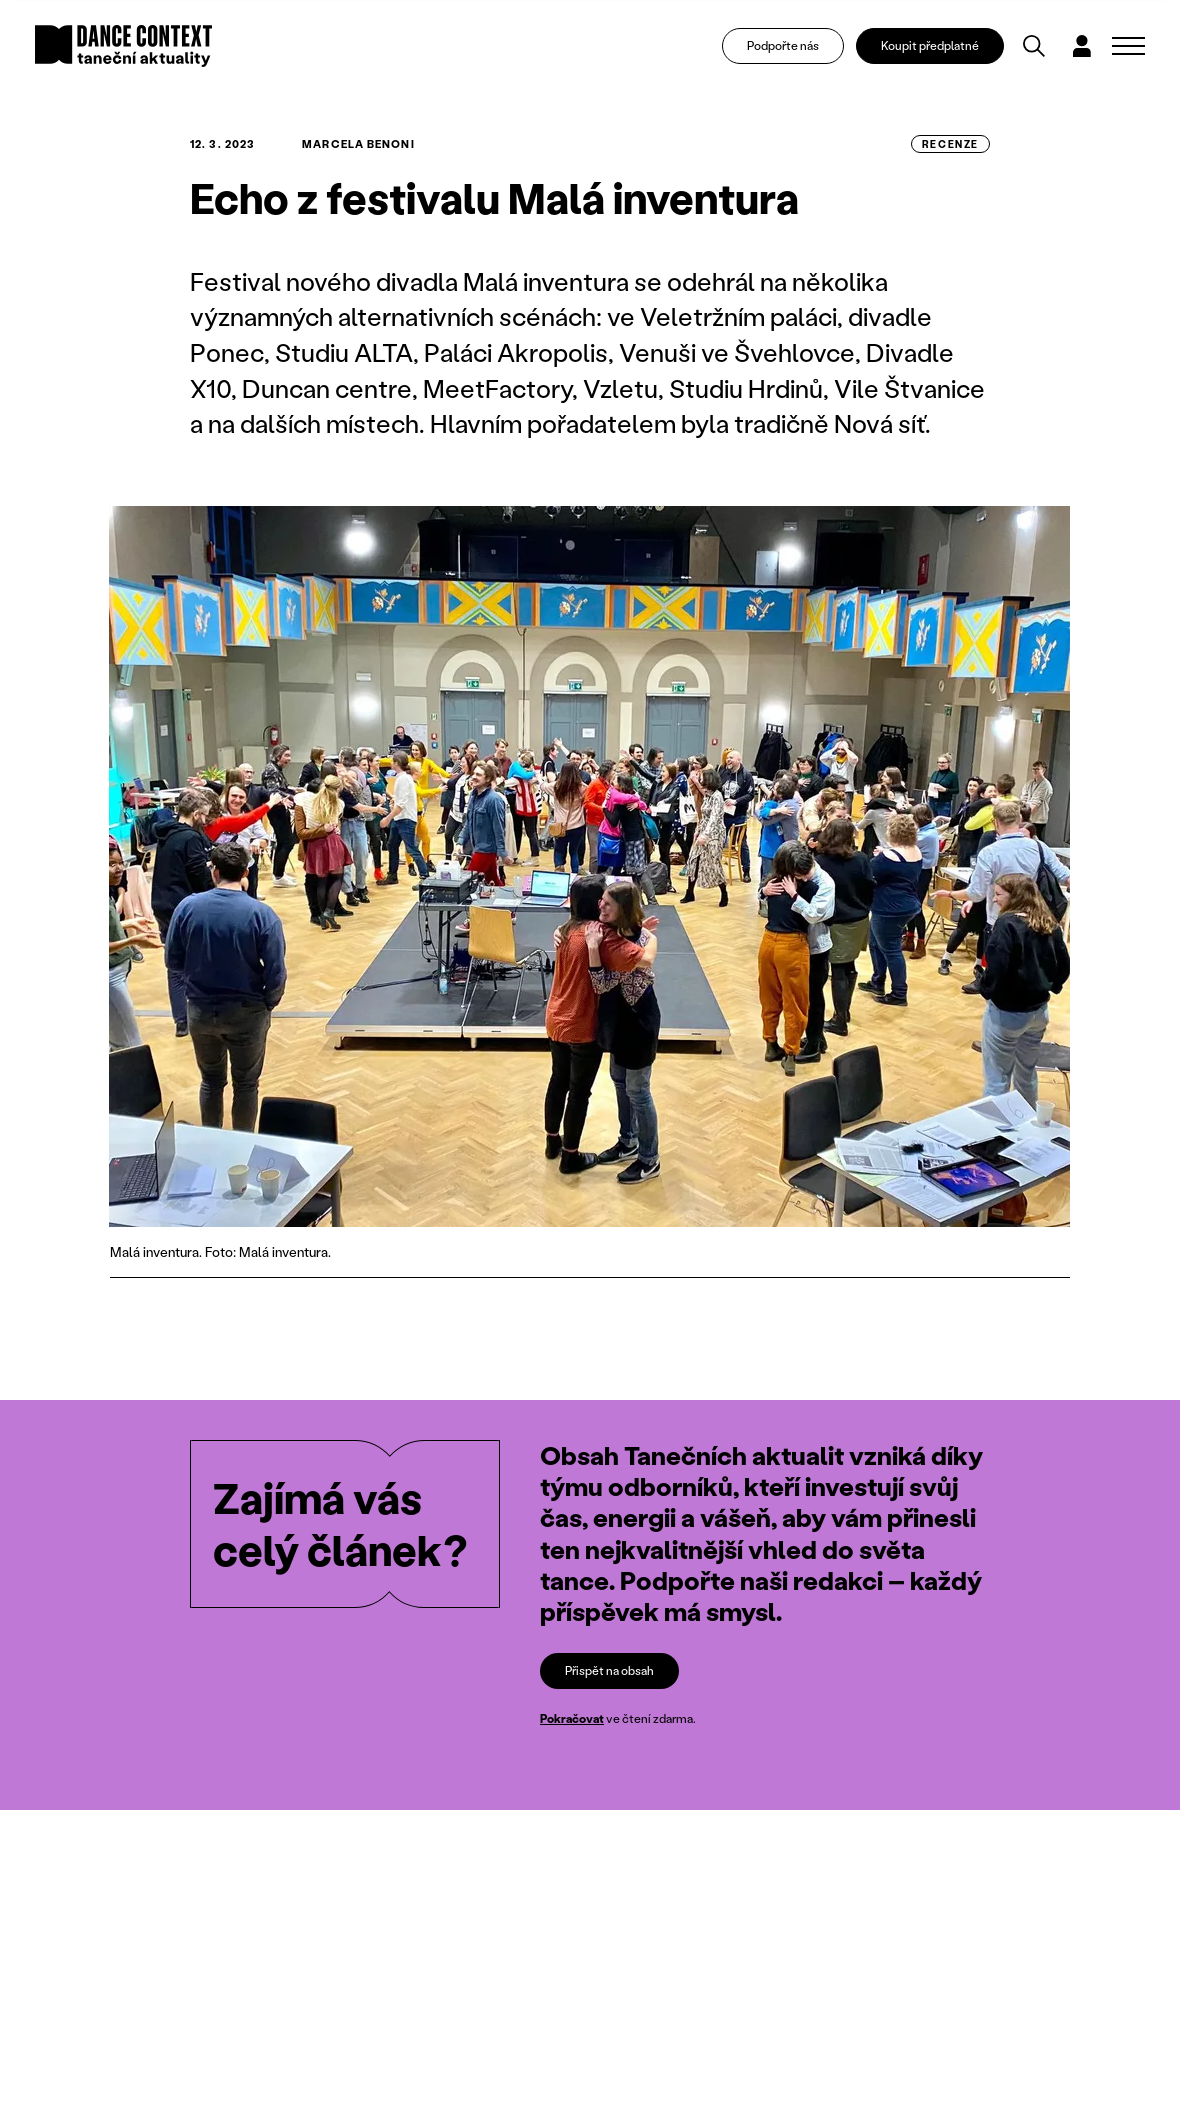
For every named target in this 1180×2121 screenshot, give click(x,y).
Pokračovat (572, 1718)
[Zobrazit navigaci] (1128, 46)
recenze (950, 144)
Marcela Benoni (358, 144)
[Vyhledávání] (1034, 46)
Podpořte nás (783, 45)
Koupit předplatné (930, 45)
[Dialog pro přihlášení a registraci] (1082, 46)
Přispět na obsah (609, 1670)
